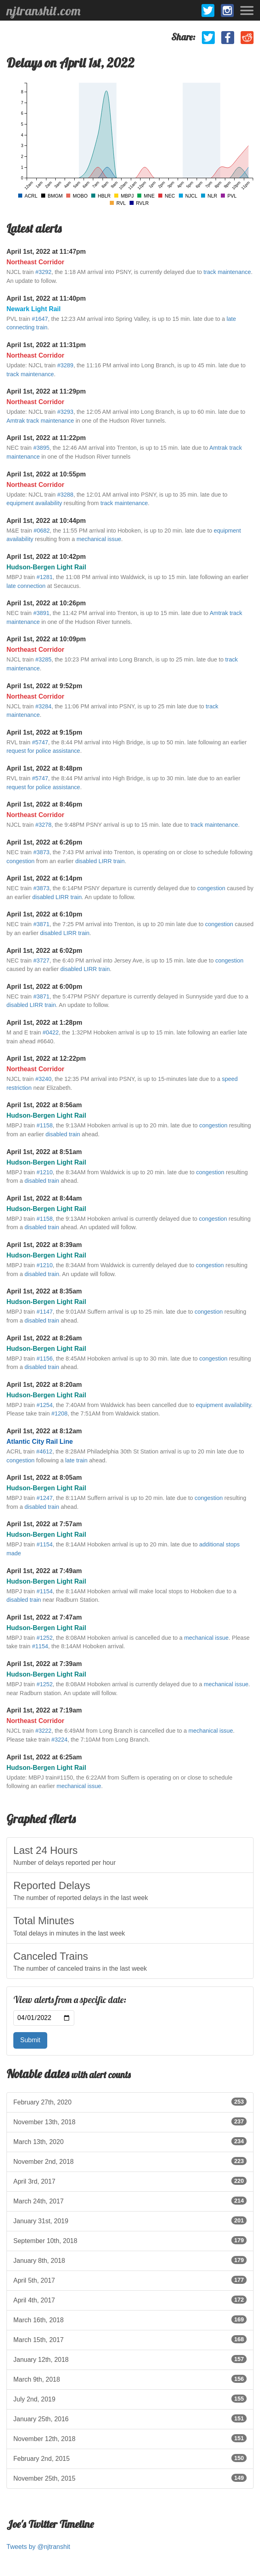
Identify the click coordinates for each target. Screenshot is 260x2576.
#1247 (44, 1498)
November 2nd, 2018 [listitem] (130, 2161)
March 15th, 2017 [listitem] (130, 2339)
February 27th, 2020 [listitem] (130, 2102)
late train (76, 1460)
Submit (30, 2040)
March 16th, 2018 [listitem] (130, 2319)
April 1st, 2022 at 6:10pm (44, 914)
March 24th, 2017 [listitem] (130, 2201)
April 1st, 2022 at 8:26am (44, 1338)
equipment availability (34, 503)
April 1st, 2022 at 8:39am (44, 1244)
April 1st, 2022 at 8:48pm (44, 768)
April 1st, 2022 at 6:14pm (44, 878)
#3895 (41, 447)
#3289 (65, 365)
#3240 (43, 1079)
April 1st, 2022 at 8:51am (44, 1151)
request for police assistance (43, 751)
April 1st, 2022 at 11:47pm (46, 251)
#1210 (44, 1172)
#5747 (40, 742)
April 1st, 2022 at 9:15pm (44, 732)
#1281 (44, 577)
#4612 (44, 1451)
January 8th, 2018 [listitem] (130, 2260)
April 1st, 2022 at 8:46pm (44, 804)
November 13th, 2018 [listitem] (130, 2121)
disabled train (63, 1134)
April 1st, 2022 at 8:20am (44, 1384)
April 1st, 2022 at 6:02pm (44, 950)
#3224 (59, 1739)
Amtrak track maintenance (40, 420)
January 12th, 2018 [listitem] (130, 2359)
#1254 (44, 1405)
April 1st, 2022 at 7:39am (44, 1663)
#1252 (44, 1637)
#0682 (42, 530)
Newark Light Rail (33, 308)
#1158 (44, 1125)
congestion (20, 861)
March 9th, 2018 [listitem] (130, 2379)
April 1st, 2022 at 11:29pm (46, 391)
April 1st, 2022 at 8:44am (44, 1198)
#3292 (43, 272)
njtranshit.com (43, 10)
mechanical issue (99, 539)
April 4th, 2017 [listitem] (130, 2300)
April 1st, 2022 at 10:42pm (46, 556)
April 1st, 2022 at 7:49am (44, 1570)
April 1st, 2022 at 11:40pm (46, 298)
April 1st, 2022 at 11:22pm (46, 437)
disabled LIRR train (99, 861)
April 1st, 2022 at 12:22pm (46, 1058)
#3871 (41, 924)
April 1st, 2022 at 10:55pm (46, 474)
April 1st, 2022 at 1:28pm (44, 1022)
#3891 (41, 613)
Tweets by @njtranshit (38, 2546)
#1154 (44, 1544)
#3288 (65, 494)
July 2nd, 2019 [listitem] (130, 2399)
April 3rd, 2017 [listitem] (130, 2181)
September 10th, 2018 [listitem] (130, 2240)
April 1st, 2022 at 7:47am (44, 1617)
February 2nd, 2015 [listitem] (130, 2458)
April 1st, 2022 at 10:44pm (46, 520)
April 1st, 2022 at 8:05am (44, 1477)
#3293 (65, 412)
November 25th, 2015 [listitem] (130, 2478)
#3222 (43, 1730)
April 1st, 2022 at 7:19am (44, 1710)
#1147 (44, 1311)
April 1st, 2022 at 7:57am (44, 1524)
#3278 (43, 824)
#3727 (41, 960)
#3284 (43, 706)
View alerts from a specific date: (69, 1999)
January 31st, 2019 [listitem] (130, 2220)
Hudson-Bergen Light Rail (46, 567)
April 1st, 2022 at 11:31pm (46, 344)
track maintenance (227, 272)
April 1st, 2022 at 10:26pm (46, 603)
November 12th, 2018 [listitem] (130, 2438)
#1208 (59, 1413)
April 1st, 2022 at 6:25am (44, 1757)
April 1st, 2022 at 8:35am (44, 1291)
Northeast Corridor (35, 262)
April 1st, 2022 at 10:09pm (46, 639)
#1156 (44, 1358)
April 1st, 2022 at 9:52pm (44, 685)
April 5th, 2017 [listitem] (130, 2280)
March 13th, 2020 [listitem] (130, 2141)
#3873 (41, 852)
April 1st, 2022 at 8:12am (44, 1431)
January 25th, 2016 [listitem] (130, 2418)
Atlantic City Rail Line (39, 1441)
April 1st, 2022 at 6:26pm (44, 842)
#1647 (40, 319)
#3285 (43, 659)
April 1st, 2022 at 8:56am (44, 1105)
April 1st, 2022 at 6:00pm (44, 986)
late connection (26, 586)
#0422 (51, 1032)
